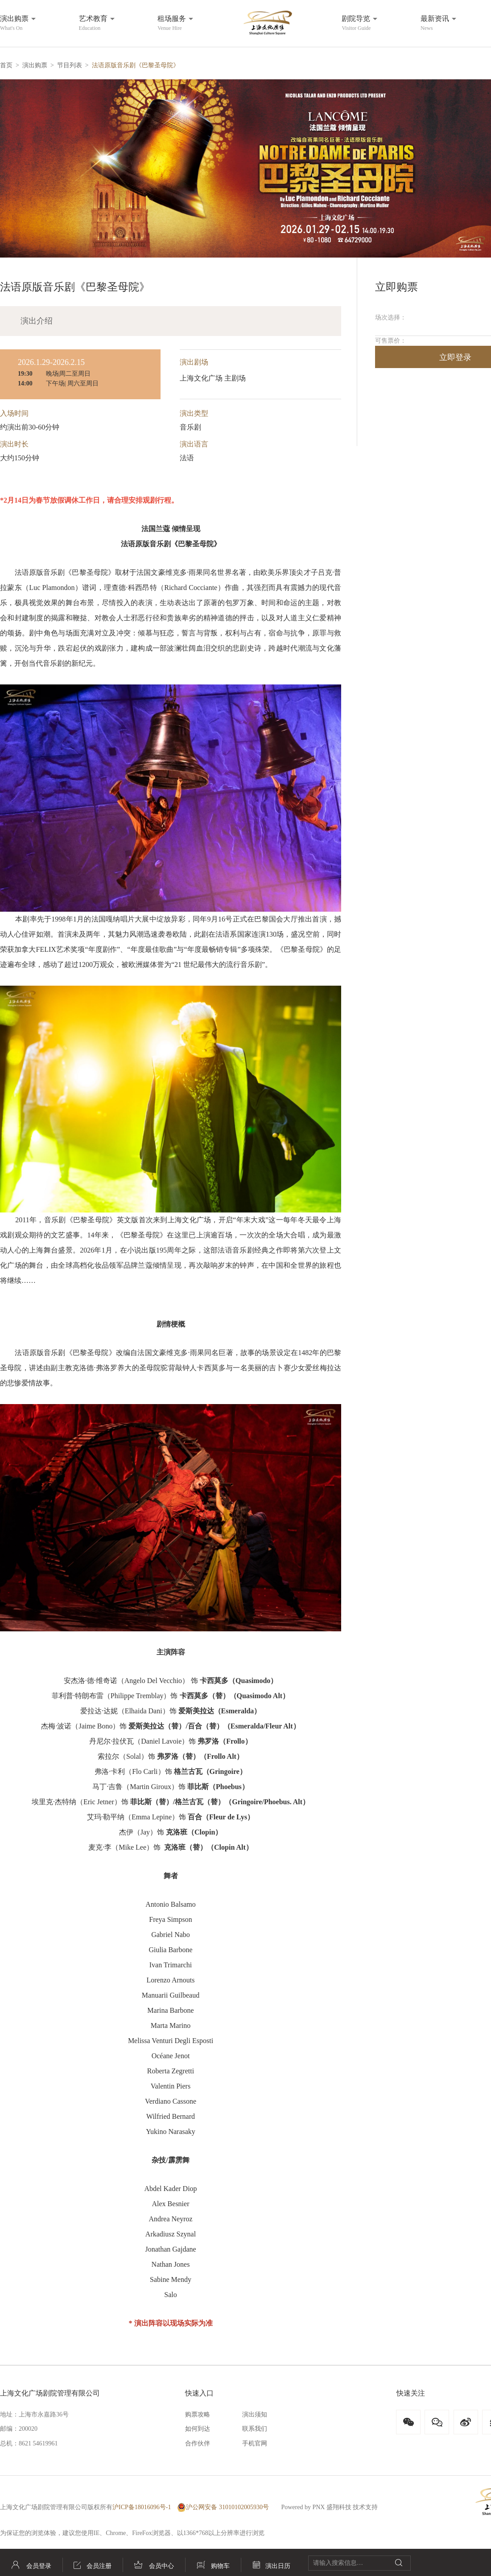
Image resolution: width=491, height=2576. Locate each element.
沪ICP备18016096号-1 (141, 2507)
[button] (245, 167)
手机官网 (254, 2443)
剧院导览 (356, 23)
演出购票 (14, 23)
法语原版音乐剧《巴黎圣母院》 (135, 65)
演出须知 (254, 2414)
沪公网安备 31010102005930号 (223, 2507)
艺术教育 (93, 23)
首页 (6, 65)
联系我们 (254, 2428)
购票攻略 (197, 2414)
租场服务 (171, 23)
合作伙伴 (197, 2443)
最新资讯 (435, 23)
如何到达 (197, 2428)
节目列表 (69, 65)
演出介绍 (37, 320)
